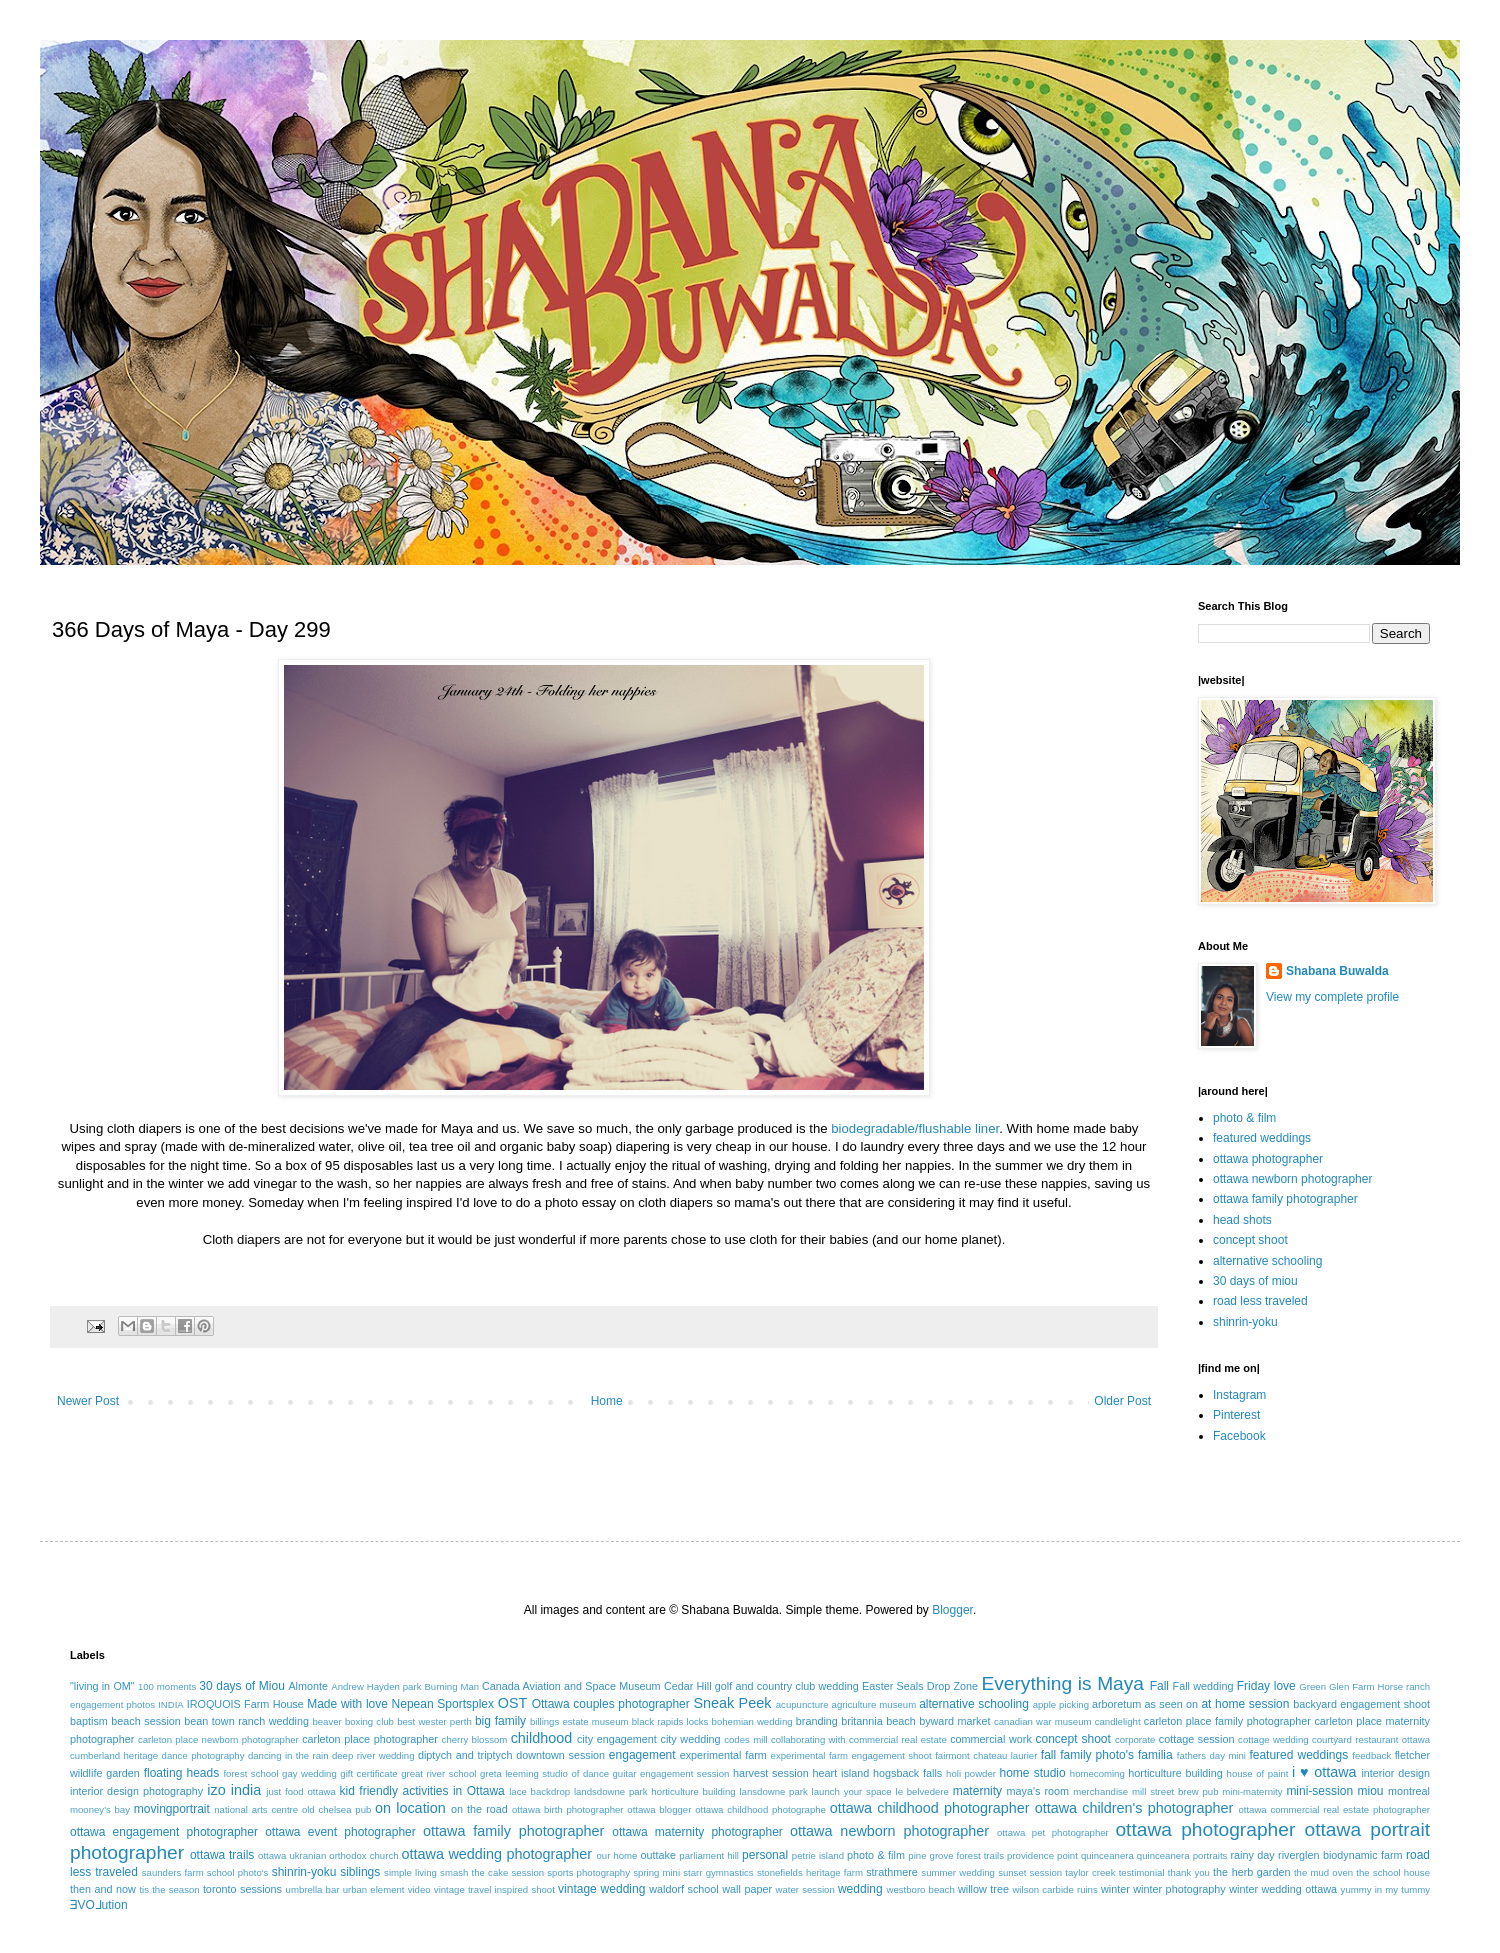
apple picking (1061, 1704)
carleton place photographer (370, 1739)
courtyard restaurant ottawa (1371, 1739)
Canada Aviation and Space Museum (571, 1686)
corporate (1135, 1739)
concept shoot (1250, 1240)
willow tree (983, 1889)
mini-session (1319, 1791)
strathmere (892, 1872)
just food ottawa (300, 1791)
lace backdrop (539, 1791)
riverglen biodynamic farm (1340, 1855)
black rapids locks (670, 1721)
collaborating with (808, 1739)
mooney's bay (100, 1809)
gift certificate (368, 1773)
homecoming (1097, 1773)
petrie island (818, 1855)
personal (765, 1855)
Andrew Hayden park (376, 1686)
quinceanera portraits (1182, 1855)
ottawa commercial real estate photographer (1334, 1809)
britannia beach (878, 1721)
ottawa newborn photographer (1292, 1179)
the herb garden (1251, 1872)
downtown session (560, 1755)
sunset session (1030, 1872)
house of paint (1258, 1773)
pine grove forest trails (956, 1855)
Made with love (347, 1704)
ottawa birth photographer (568, 1809)
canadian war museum (1043, 1721)
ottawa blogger (659, 1809)
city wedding (690, 1739)
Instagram (1239, 1395)
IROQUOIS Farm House (245, 1704)
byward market (954, 1721)
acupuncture (802, 1704)
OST (513, 1703)
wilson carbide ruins (1054, 1889)
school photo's (238, 1872)
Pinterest (1236, 1415)
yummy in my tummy (1386, 1889)
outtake (658, 1855)
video (419, 1889)
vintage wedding (601, 1889)
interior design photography (136, 1791)
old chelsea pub (336, 1809)
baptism (89, 1721)
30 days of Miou (242, 1686)
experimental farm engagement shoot (851, 1755)
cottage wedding (1273, 1739)
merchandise (1100, 1791)
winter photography (1179, 1889)
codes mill (745, 1739)
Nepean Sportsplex (443, 1704)
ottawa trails (222, 1855)
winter (1115, 1889)
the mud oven (1323, 1872)
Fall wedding (1203, 1686)
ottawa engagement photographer (164, 1832)
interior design (1395, 1773)
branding (817, 1721)
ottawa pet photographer (1053, 1832)
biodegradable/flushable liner (915, 1128)
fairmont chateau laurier (986, 1755)
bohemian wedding (752, 1721)
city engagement (617, 1739)
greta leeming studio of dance (544, 1773)
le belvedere (922, 1791)
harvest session (771, 1773)
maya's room (1038, 1791)
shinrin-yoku (1245, 1322)
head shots (1242, 1220)
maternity (977, 1791)
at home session (1245, 1704)
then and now (103, 1889)
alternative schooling (1267, 1261)
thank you (1189, 1872)
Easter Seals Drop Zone (920, 1686)
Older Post (1122, 1401)
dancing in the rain (288, 1755)
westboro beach (921, 1889)
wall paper (747, 1889)
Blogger (952, 1610)
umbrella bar (313, 1889)
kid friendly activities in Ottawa (422, 1791)
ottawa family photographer (1285, 1199)
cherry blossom (475, 1739)
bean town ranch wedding (246, 1721)
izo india (234, 1790)
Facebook (1239, 1436)
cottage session (1197, 1739)
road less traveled (1260, 1301)
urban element (374, 1889)
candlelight (1118, 1721)
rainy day (1252, 1855)
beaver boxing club (353, 1721)
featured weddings (1262, 1138)
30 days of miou (1255, 1281)
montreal (1409, 1791)
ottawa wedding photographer (497, 1854)
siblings (360, 1872)
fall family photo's (1087, 1755)
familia (1155, 1755)
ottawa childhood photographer (930, 1808)
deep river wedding (373, 1755)
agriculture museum (874, 1704)
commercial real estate (898, 1739)
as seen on (1172, 1704)
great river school (438, 1773)
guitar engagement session (671, 1773)
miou (1371, 1791)
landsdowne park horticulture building (655, 1791)
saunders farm (173, 1872)
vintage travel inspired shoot (494, 1889)
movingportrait (172, 1809)
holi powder (971, 1773)
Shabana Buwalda (1337, 971)
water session (805, 1889)
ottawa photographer (1268, 1159)
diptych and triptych (465, 1755)
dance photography (203, 1755)
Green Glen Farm (1336, 1686)
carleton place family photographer (1227, 1721)
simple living (410, 1872)
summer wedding (958, 1872)
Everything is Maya (1062, 1683)
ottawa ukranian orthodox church (328, 1855)
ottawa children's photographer (1134, 1808)
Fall (1159, 1686)
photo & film (1244, 1118)
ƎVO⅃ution (99, 1905)
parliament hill (709, 1855)
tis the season (169, 1889)
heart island (841, 1773)
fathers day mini (1211, 1755)
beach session (146, 1721)
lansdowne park (773, 1791)
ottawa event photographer (340, 1832)
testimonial (1142, 1872)
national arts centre (256, 1809)
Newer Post (88, 1401)
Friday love (1266, 1686)
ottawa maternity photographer (697, 1832)
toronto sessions (242, 1889)
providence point (1042, 1855)
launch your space (852, 1791)
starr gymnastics (718, 1872)
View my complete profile (1332, 997)
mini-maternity (1252, 1791)
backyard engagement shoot (1361, 1704)
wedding (860, 1889)
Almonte (308, 1686)
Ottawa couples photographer (611, 1704)
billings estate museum (579, 1721)
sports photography (588, 1872)
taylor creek (1090, 1872)
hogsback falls (907, 1773)
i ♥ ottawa (1324, 1772)
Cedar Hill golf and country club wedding (761, 1686)
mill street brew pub (1175, 1791)
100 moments (167, 1686)
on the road (479, 1809)
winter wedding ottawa (1283, 1889)
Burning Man (451, 1686)
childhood (542, 1738)
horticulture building (1175, 1773)
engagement (642, 1755)
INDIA (171, 1704)
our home (616, 1855)
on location (410, 1808)
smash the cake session (492, 1872)
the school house (1393, 1872)
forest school (250, 1773)
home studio (1032, 1773)
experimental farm (723, 1755)
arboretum (1116, 1704)
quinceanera (1107, 1855)
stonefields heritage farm (810, 1872)
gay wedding (309, 1773)
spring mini (656, 1872)
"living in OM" (102, 1686)
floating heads (182, 1773)
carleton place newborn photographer (218, 1739)
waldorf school (684, 1889)
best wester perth (434, 1721)
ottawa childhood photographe (760, 1809)
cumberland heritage (114, 1755)
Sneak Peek (732, 1703)
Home (607, 1401)
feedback (1371, 1755)
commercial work (991, 1739)
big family (500, 1721)
